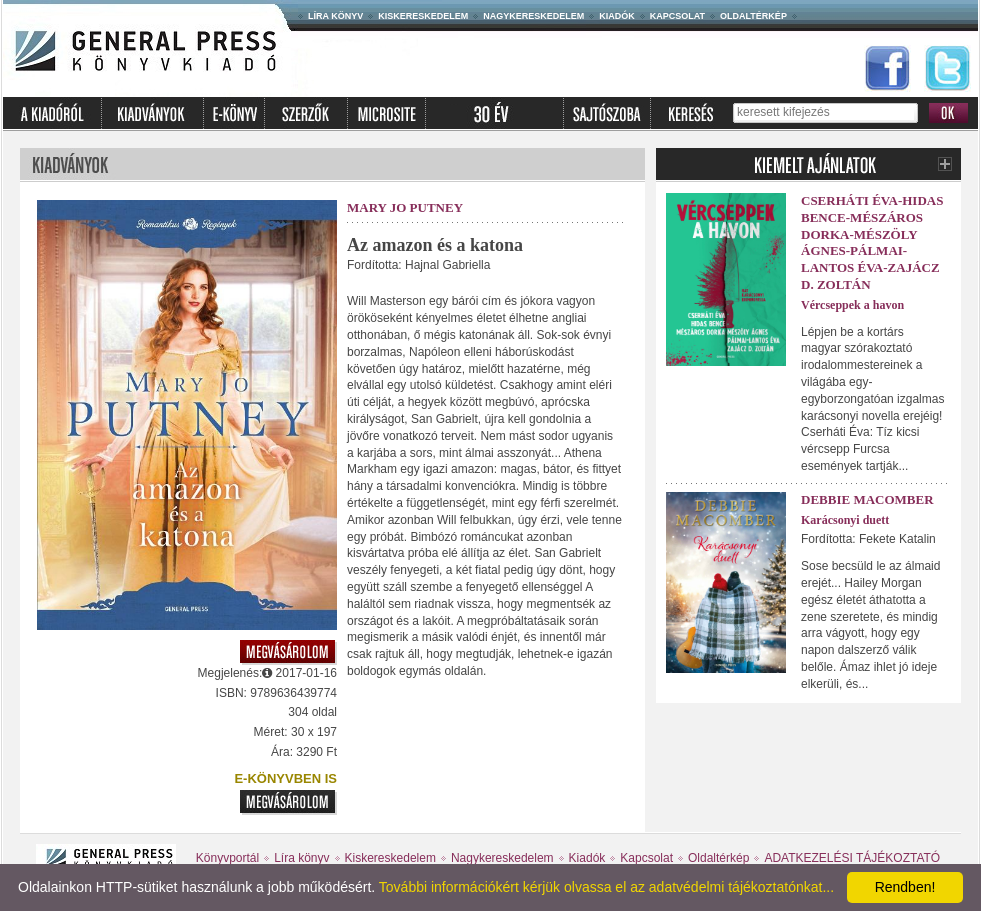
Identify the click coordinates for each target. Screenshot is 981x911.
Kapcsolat (677, 16)
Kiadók (617, 16)
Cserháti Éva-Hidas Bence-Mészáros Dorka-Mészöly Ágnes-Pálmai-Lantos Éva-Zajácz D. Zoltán (872, 242)
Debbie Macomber (867, 499)
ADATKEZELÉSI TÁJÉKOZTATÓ (852, 858)
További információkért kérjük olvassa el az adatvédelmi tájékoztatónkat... (606, 887)
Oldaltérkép (753, 16)
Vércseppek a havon (852, 305)
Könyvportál (227, 858)
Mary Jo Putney (405, 207)
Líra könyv (335, 16)
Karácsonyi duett (845, 520)
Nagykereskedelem (533, 16)
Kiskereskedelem (423, 16)
